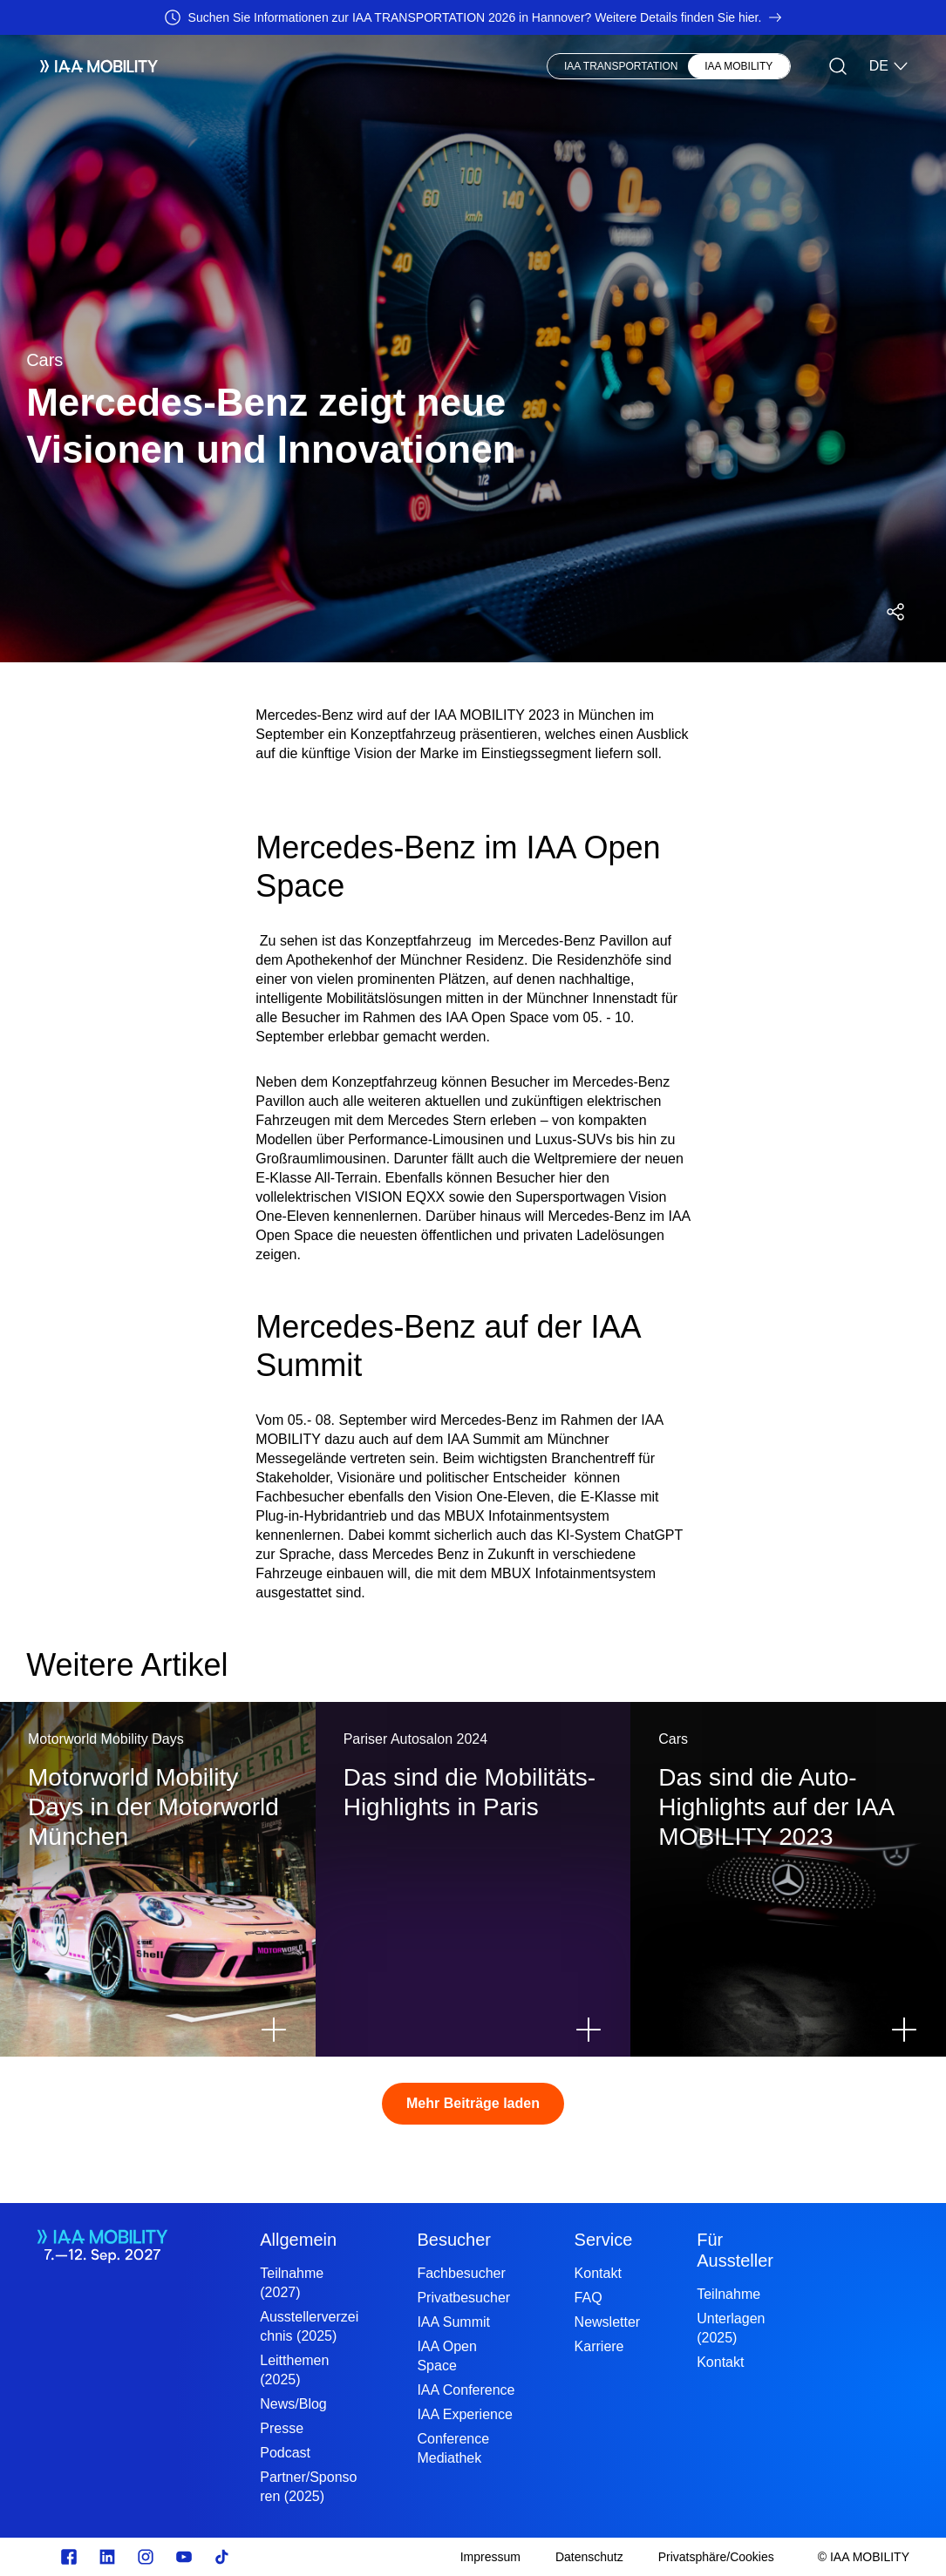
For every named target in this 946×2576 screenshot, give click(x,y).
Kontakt (598, 2273)
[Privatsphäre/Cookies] (716, 2557)
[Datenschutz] (589, 2557)
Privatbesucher (463, 2297)
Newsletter (608, 2322)
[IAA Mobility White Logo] (92, 66)
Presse (281, 2428)
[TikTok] (222, 2557)
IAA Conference (465, 2390)
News (385, 65)
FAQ (588, 2297)
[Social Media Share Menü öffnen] (895, 611)
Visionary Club (467, 65)
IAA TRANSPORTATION (620, 66)
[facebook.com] (69, 2557)
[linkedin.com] (107, 2557)
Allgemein (298, 2239)
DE (889, 66)
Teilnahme (728, 2294)
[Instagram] (145, 2557)
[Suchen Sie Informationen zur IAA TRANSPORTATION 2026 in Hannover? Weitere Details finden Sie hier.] (473, 17)
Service (604, 2239)
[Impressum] (490, 2557)
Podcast (285, 2452)
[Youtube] (184, 2557)
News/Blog (293, 2403)
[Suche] (838, 66)
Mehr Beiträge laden (473, 2103)
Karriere (599, 2346)
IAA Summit (453, 2322)
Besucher (320, 65)
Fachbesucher (461, 2273)
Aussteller (240, 65)
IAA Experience (464, 2414)
